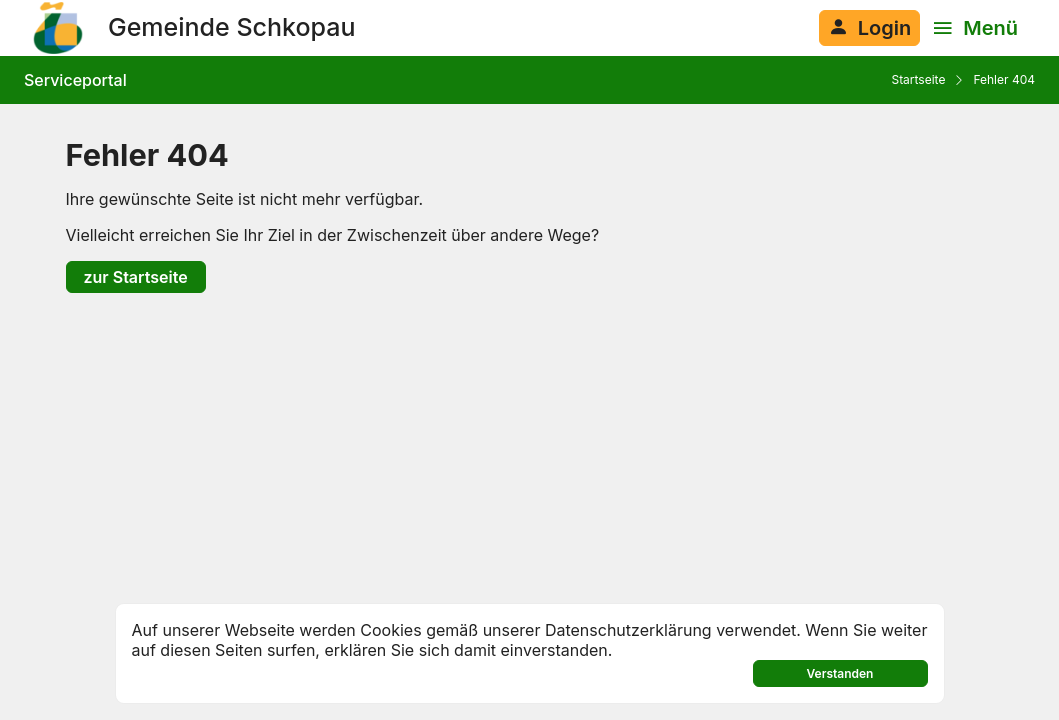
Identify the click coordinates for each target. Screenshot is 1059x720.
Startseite (918, 79)
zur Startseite (136, 277)
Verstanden (840, 673)
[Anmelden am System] (869, 28)
